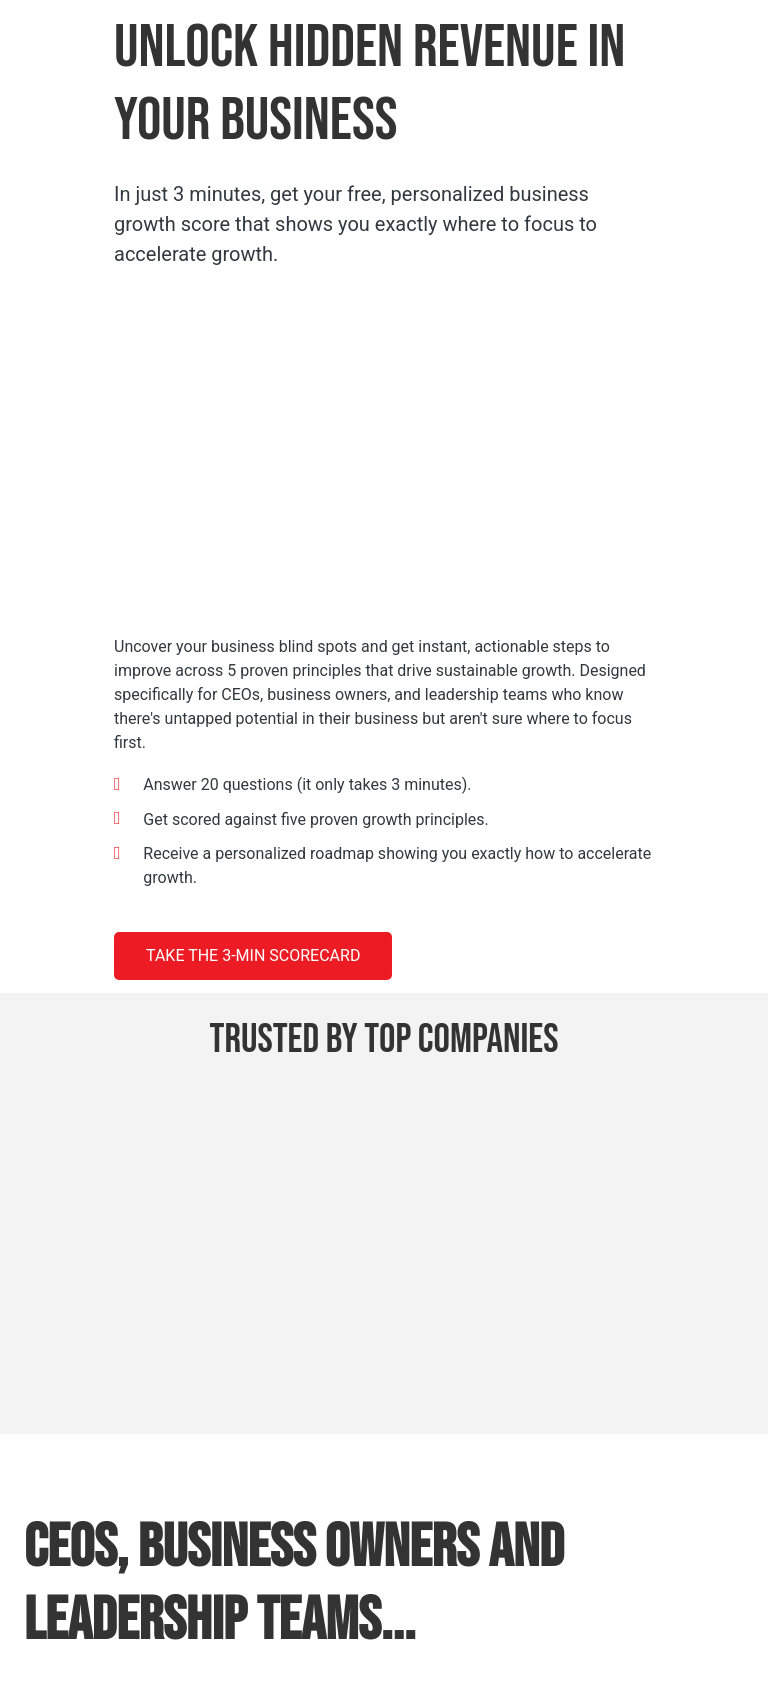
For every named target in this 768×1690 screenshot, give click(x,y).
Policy (490, 1630)
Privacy (442, 1630)
